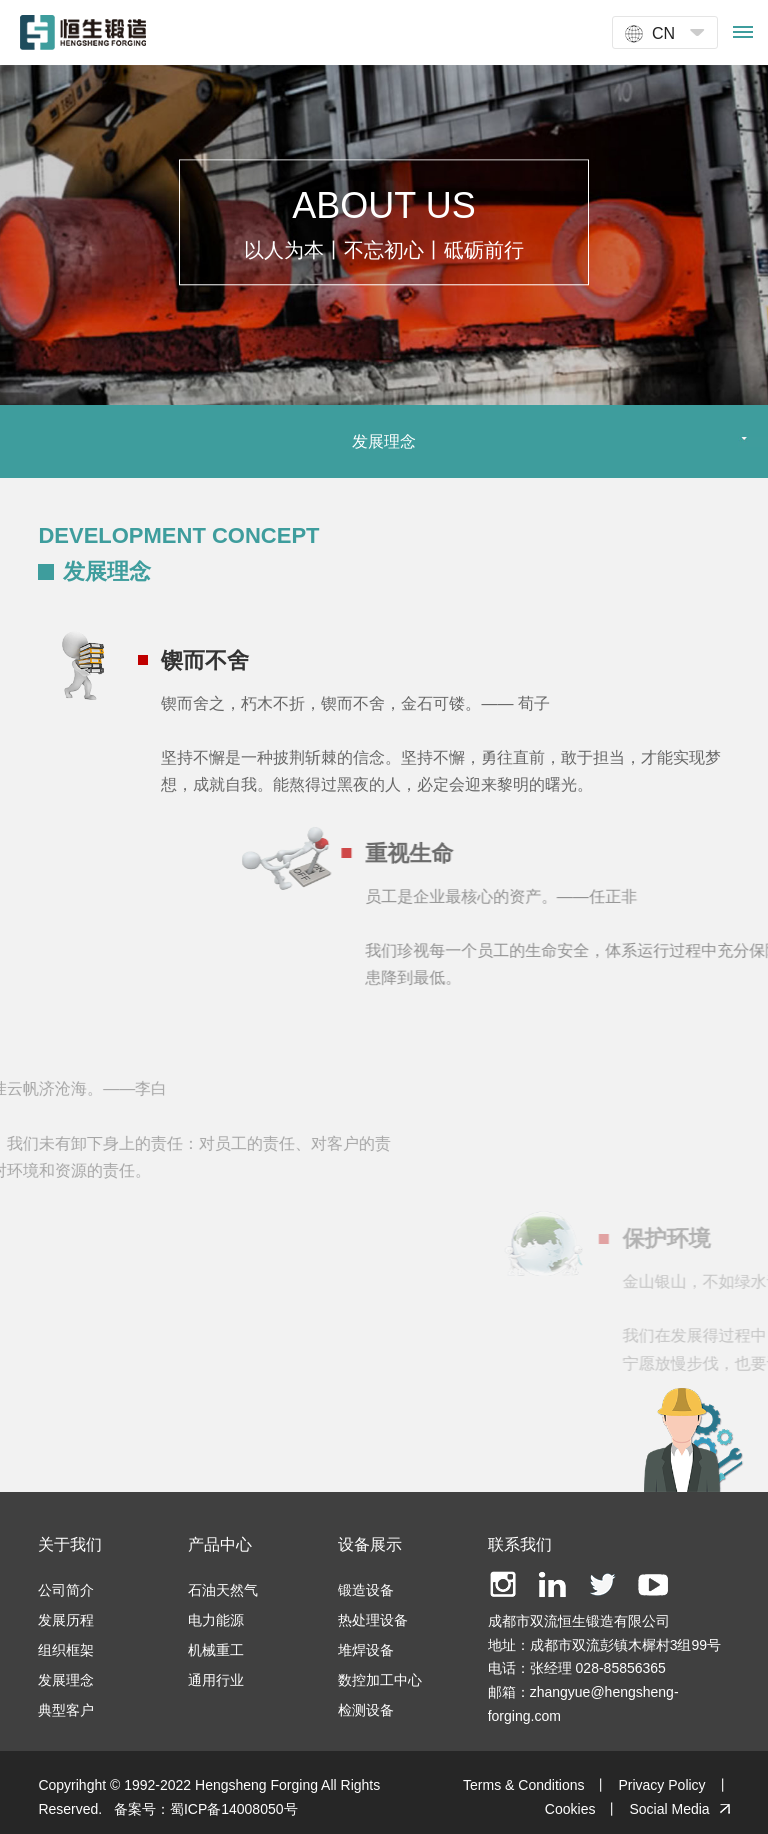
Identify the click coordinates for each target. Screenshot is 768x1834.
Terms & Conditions (523, 1785)
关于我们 (70, 1544)
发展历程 (66, 1620)
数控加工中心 (380, 1680)
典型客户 (66, 1710)
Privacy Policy (661, 1785)
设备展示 (370, 1544)
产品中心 (220, 1544)
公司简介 (66, 1590)
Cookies (570, 1809)
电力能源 (216, 1620)
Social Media (669, 1809)
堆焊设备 (366, 1650)
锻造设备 (366, 1590)
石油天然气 (223, 1590)
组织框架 (66, 1650)
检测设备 (366, 1710)
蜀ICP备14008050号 (234, 1809)
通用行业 (216, 1680)
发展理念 (66, 1680)
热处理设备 (373, 1620)
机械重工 (216, 1650)
